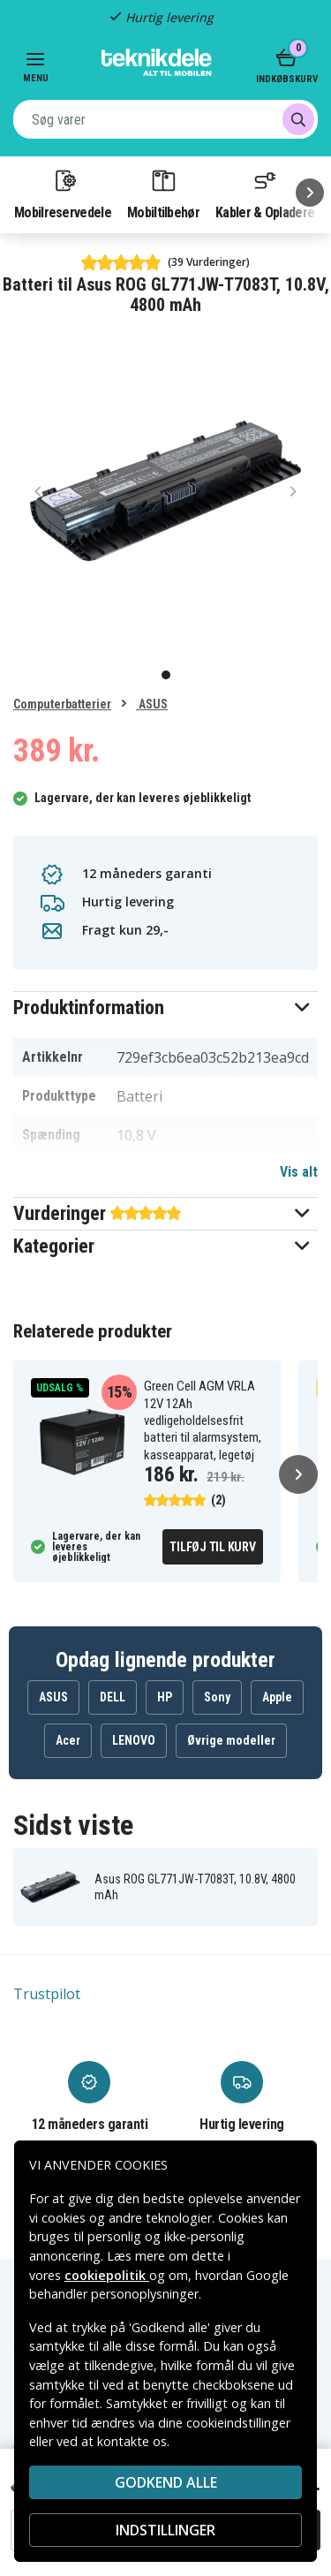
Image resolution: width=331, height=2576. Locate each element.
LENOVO (133, 1740)
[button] (165, 1007)
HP (164, 1697)
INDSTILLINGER (165, 2530)
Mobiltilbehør (163, 193)
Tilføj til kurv (212, 1547)
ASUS (152, 704)
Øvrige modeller (231, 1740)
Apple (277, 1697)
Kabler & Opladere (264, 193)
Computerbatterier (62, 704)
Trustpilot (46, 1994)
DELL (112, 1697)
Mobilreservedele (62, 193)
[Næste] (310, 192)
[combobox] (165, 119)
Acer (68, 1740)
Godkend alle (166, 2482)
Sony (217, 1697)
